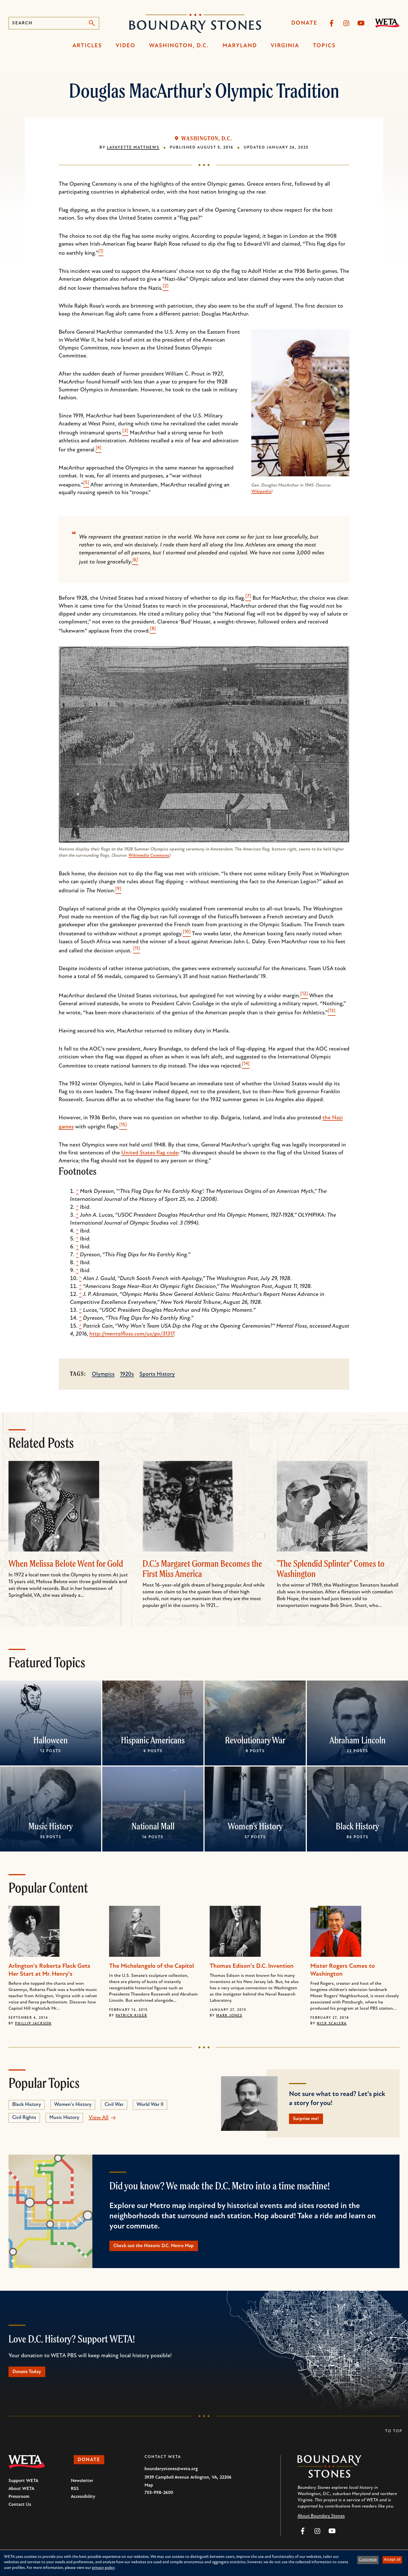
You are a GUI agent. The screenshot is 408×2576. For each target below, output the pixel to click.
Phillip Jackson (33, 2023)
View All (99, 2118)
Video (125, 46)
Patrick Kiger (131, 2015)
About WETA (21, 2495)
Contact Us (19, 2510)
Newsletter (82, 2487)
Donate (304, 23)
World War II (150, 2104)
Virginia (285, 46)
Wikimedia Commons (148, 855)
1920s (127, 1374)
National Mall (153, 1826)
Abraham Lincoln (358, 1740)
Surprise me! (310, 2120)
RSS (75, 2495)
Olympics (103, 1374)
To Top (393, 2437)
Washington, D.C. (179, 46)
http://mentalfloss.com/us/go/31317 (131, 1334)
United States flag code (149, 1153)
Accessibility (83, 2502)
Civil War (114, 2104)
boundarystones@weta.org (171, 2475)
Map (148, 2491)
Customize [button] (368, 2560)
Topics (324, 46)
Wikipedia (261, 491)
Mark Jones (229, 2015)
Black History (357, 1826)
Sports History (157, 1374)
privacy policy (103, 2568)
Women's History (255, 1826)
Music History (50, 1826)
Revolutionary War (255, 1740)
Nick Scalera (332, 2023)
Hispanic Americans (153, 1740)
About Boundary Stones (321, 2522)
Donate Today (31, 2377)
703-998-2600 (158, 2498)
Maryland (239, 46)
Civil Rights (24, 2117)
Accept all (392, 2560)
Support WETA (23, 2487)
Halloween (50, 1740)
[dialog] (204, 2563)
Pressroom (18, 2502)
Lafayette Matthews (133, 147)
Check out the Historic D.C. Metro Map (163, 2249)
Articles (87, 46)
